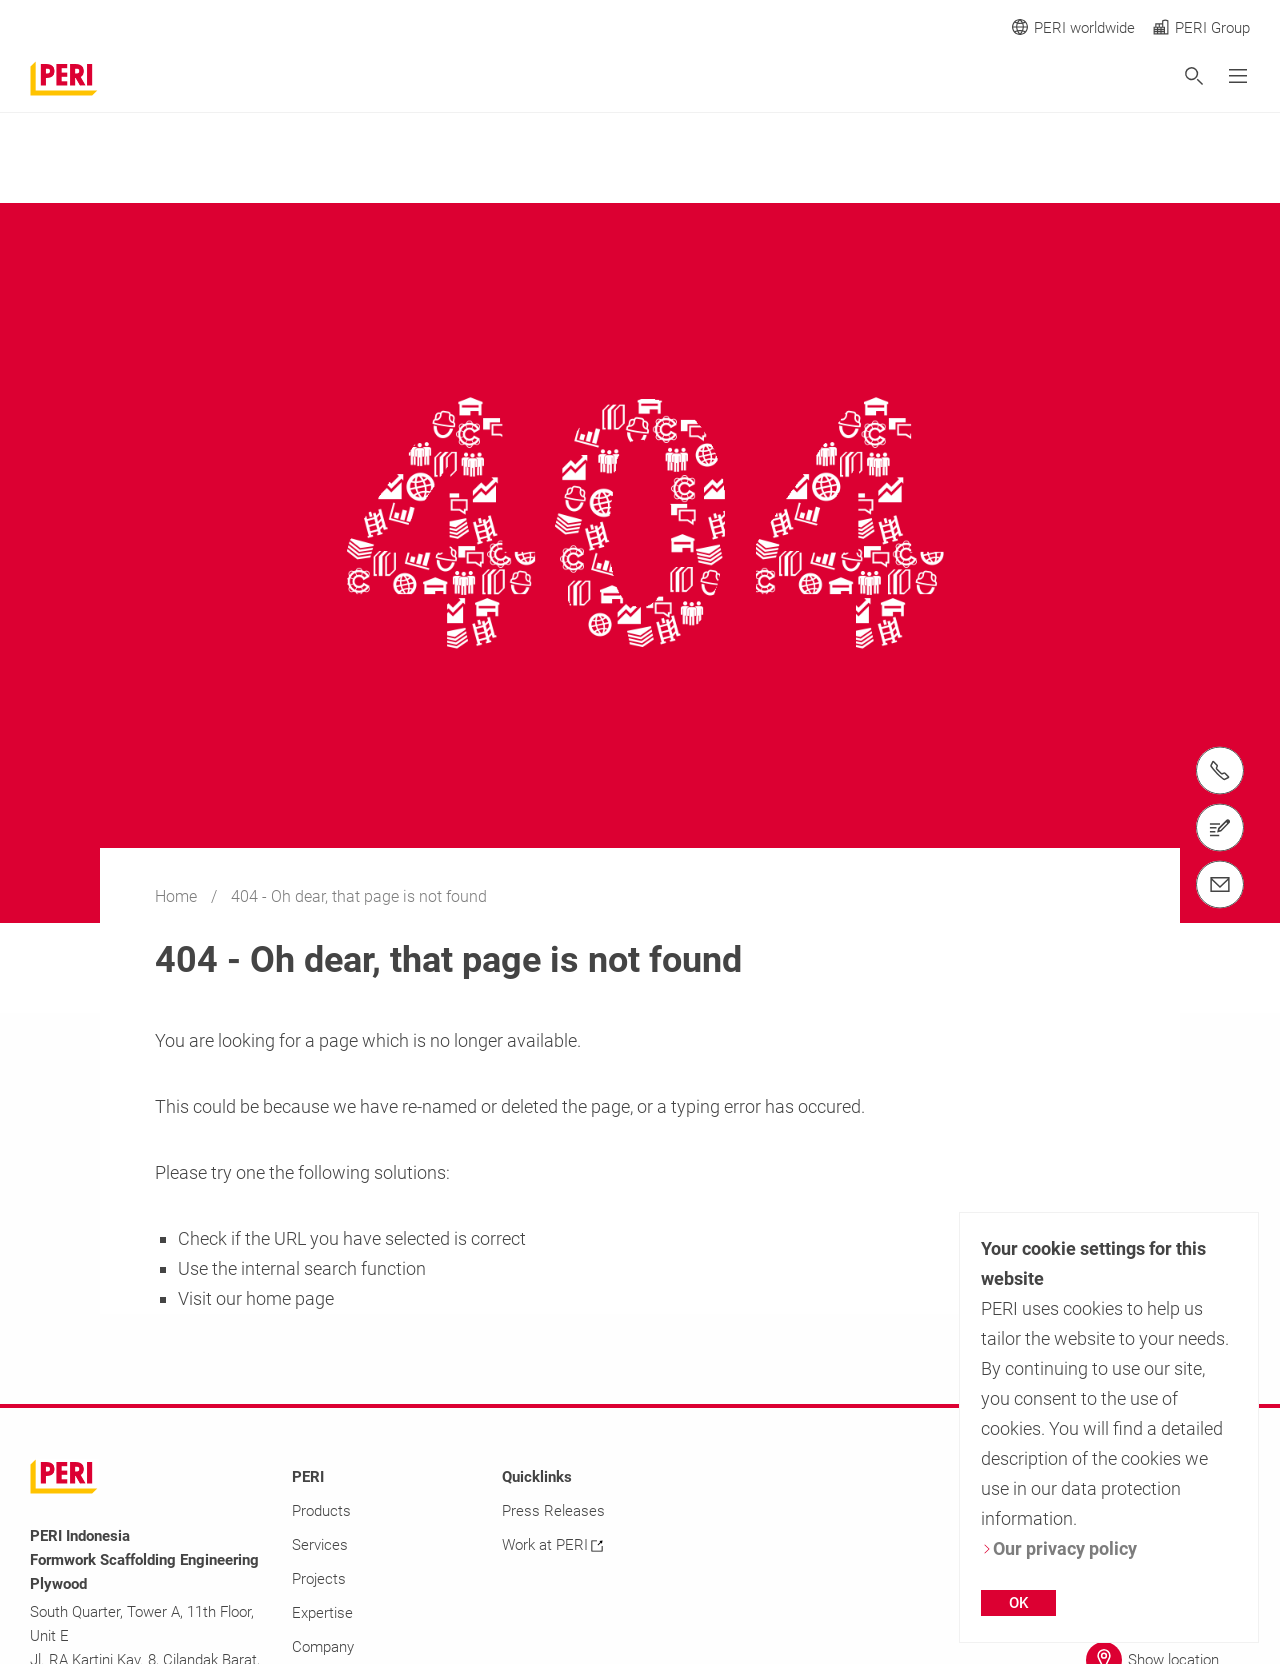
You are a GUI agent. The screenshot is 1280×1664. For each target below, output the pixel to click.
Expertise (322, 1613)
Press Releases (553, 1511)
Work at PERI (552, 1545)
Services (320, 1545)
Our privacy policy (1059, 1548)
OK (1018, 1603)
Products (321, 1511)
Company (323, 1647)
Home (178, 896)
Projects (319, 1579)
